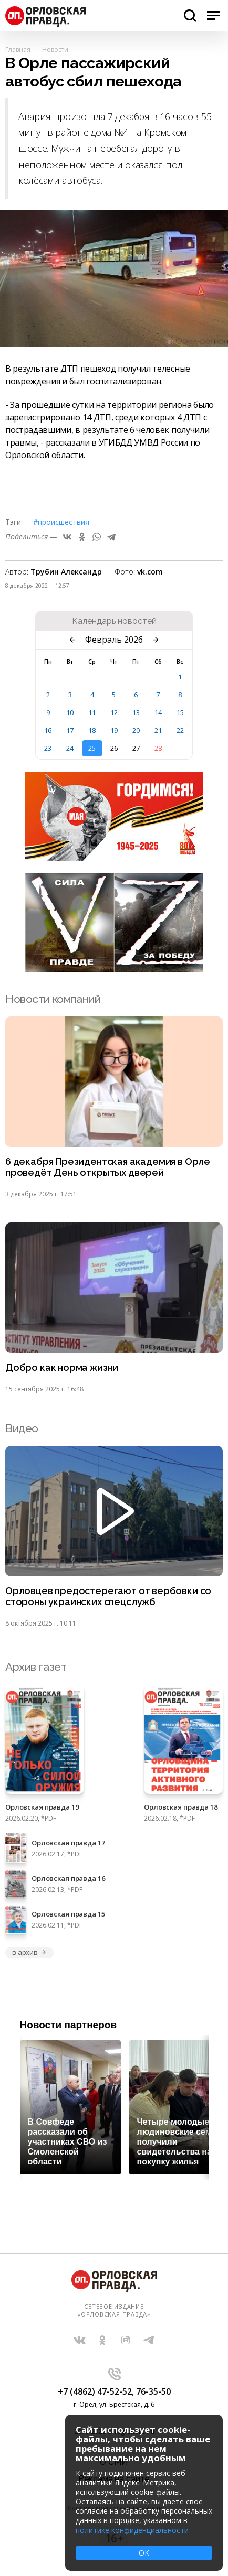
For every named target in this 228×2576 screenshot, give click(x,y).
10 (70, 712)
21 (158, 730)
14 (158, 712)
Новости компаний (52, 998)
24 (70, 748)
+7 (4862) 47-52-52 (95, 2391)
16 (47, 730)
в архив (29, 1952)
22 (180, 730)
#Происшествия (61, 522)
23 (47, 748)
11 (92, 712)
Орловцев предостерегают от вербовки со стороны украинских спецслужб (108, 1596)
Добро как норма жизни (61, 1367)
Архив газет (35, 1666)
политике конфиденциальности (132, 2530)
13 (136, 712)
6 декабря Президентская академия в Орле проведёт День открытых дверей (107, 1167)
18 (92, 730)
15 (180, 712)
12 (114, 712)
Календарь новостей (114, 621)
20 (136, 730)
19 (114, 730)
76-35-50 (153, 2391)
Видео (21, 1428)
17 (70, 730)
